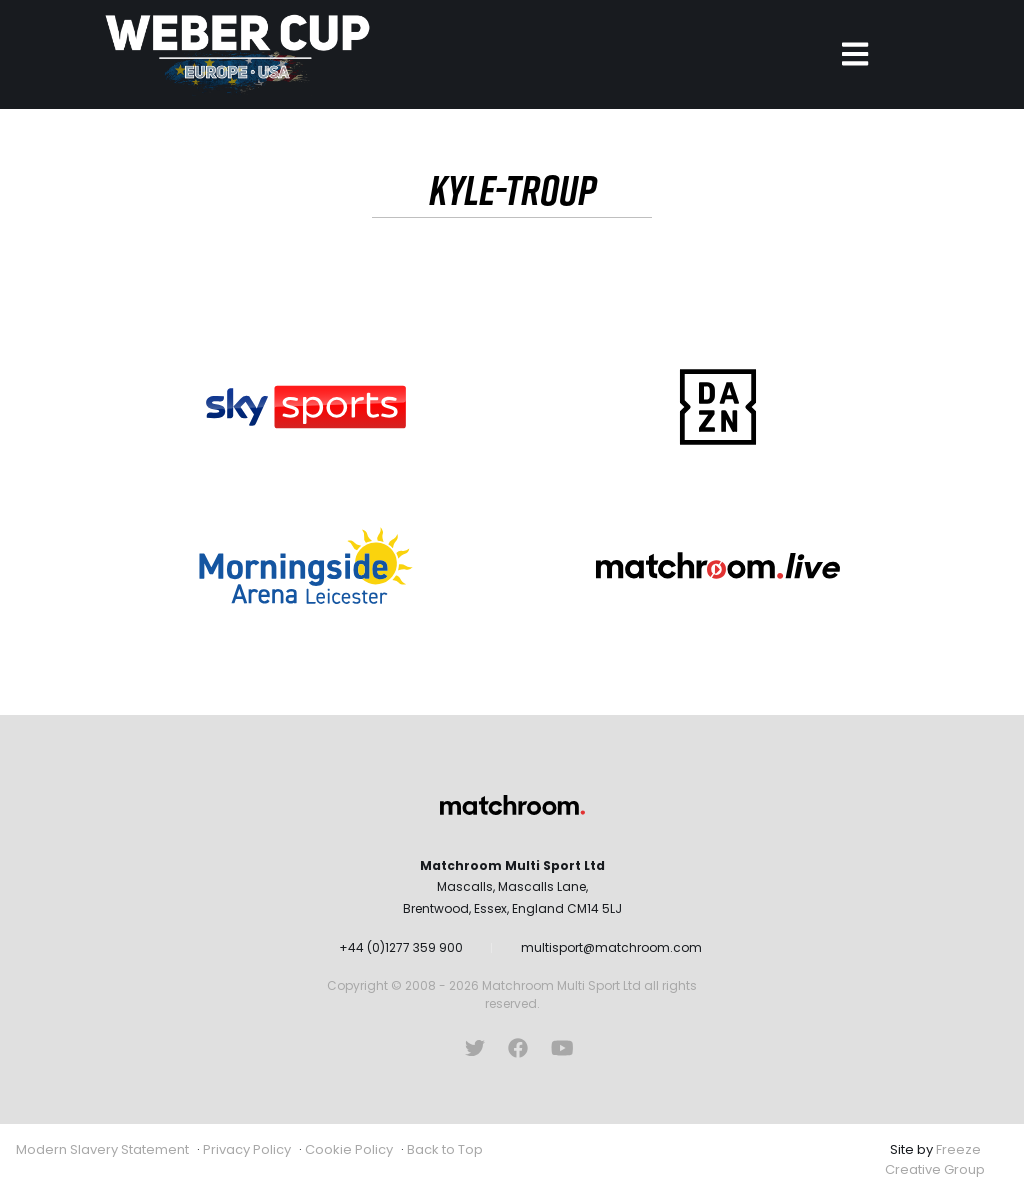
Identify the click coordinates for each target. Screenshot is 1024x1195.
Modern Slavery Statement (102, 1149)
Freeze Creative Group (935, 1159)
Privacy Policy (247, 1149)
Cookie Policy (349, 1149)
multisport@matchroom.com (611, 947)
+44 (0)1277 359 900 (401, 947)
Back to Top (445, 1149)
